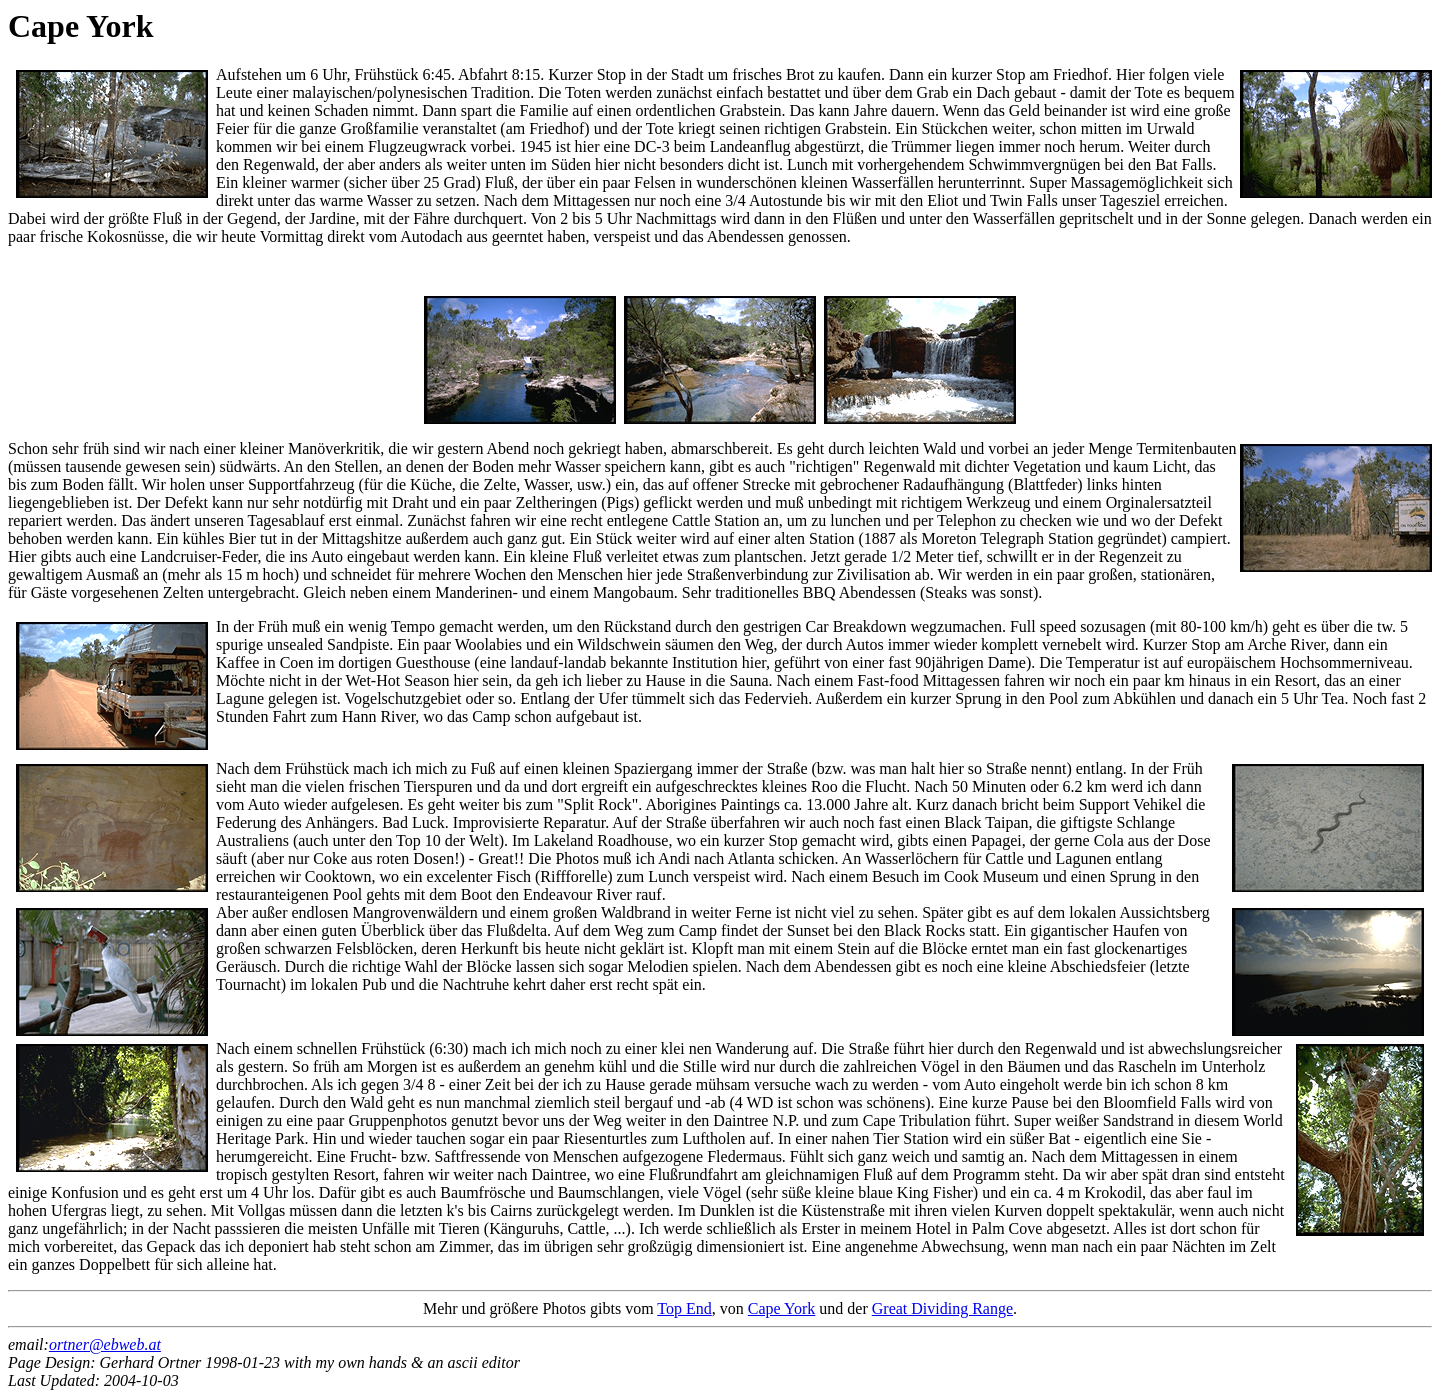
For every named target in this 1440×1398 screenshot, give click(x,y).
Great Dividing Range (942, 1308)
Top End (684, 1308)
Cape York (782, 1308)
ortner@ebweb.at (105, 1344)
